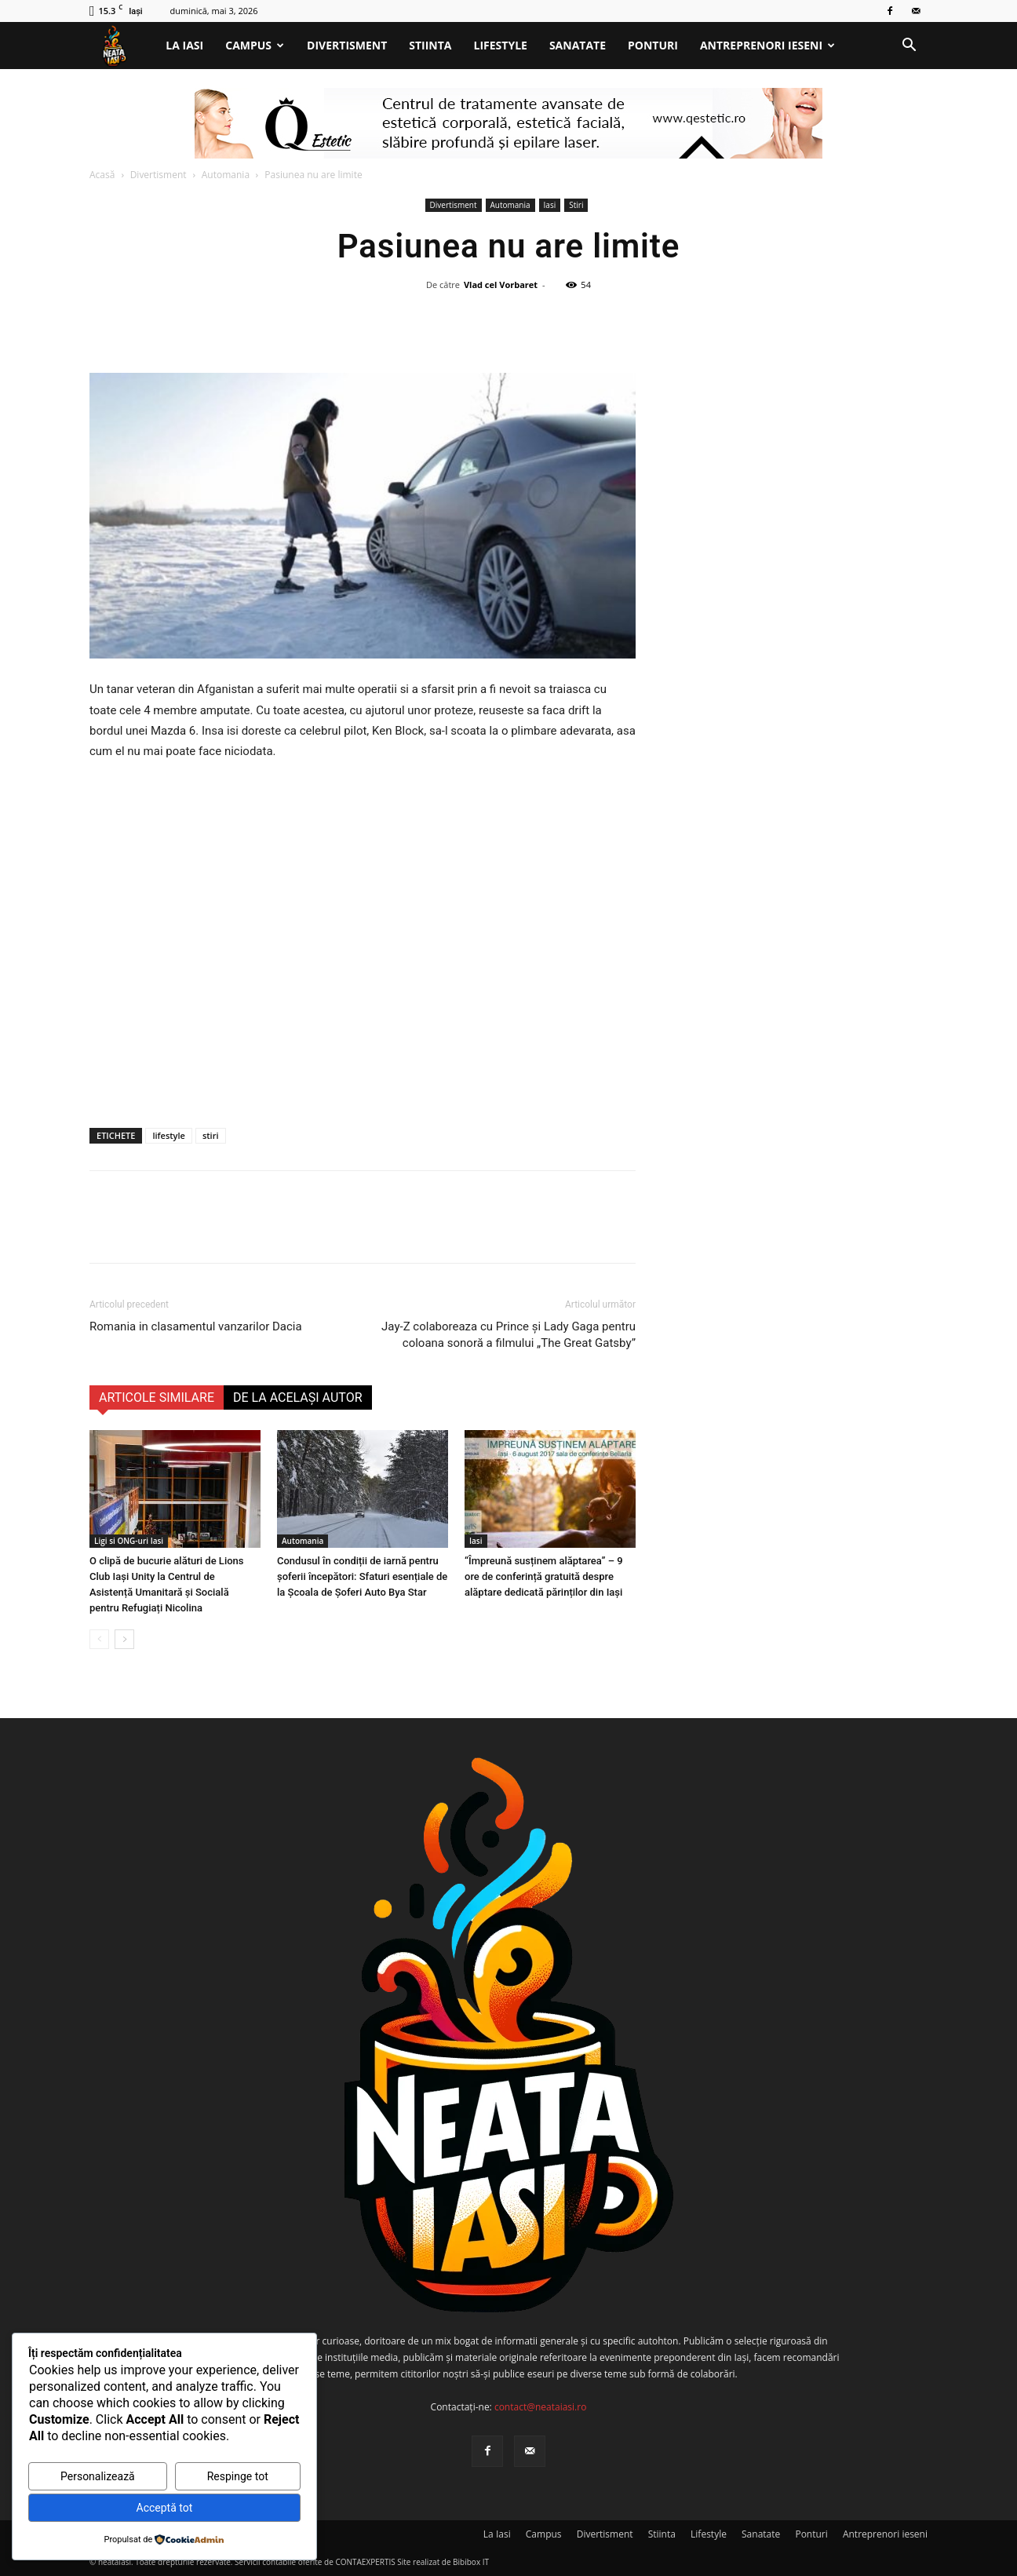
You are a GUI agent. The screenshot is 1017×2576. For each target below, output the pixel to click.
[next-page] (124, 1639)
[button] (909, 46)
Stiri (576, 204)
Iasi (550, 204)
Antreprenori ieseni (767, 45)
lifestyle (168, 1135)
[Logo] (122, 46)
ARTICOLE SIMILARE (156, 1397)
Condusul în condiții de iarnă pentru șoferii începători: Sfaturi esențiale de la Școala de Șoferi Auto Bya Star (362, 1576)
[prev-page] (99, 1639)
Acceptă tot (165, 2507)
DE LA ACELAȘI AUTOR (298, 1397)
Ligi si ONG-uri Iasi (128, 1540)
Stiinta (430, 45)
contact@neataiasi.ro (540, 2407)
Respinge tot (237, 2476)
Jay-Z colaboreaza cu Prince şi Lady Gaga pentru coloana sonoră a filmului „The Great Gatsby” (508, 1334)
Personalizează (97, 2476)
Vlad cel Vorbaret (501, 284)
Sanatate (577, 45)
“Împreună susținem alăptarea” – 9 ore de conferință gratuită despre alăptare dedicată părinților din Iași (544, 1576)
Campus (254, 45)
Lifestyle (500, 45)
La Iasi (184, 45)
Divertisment (347, 45)
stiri (210, 1135)
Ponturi (653, 45)
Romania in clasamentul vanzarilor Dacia (195, 1326)
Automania (226, 174)
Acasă (102, 174)
